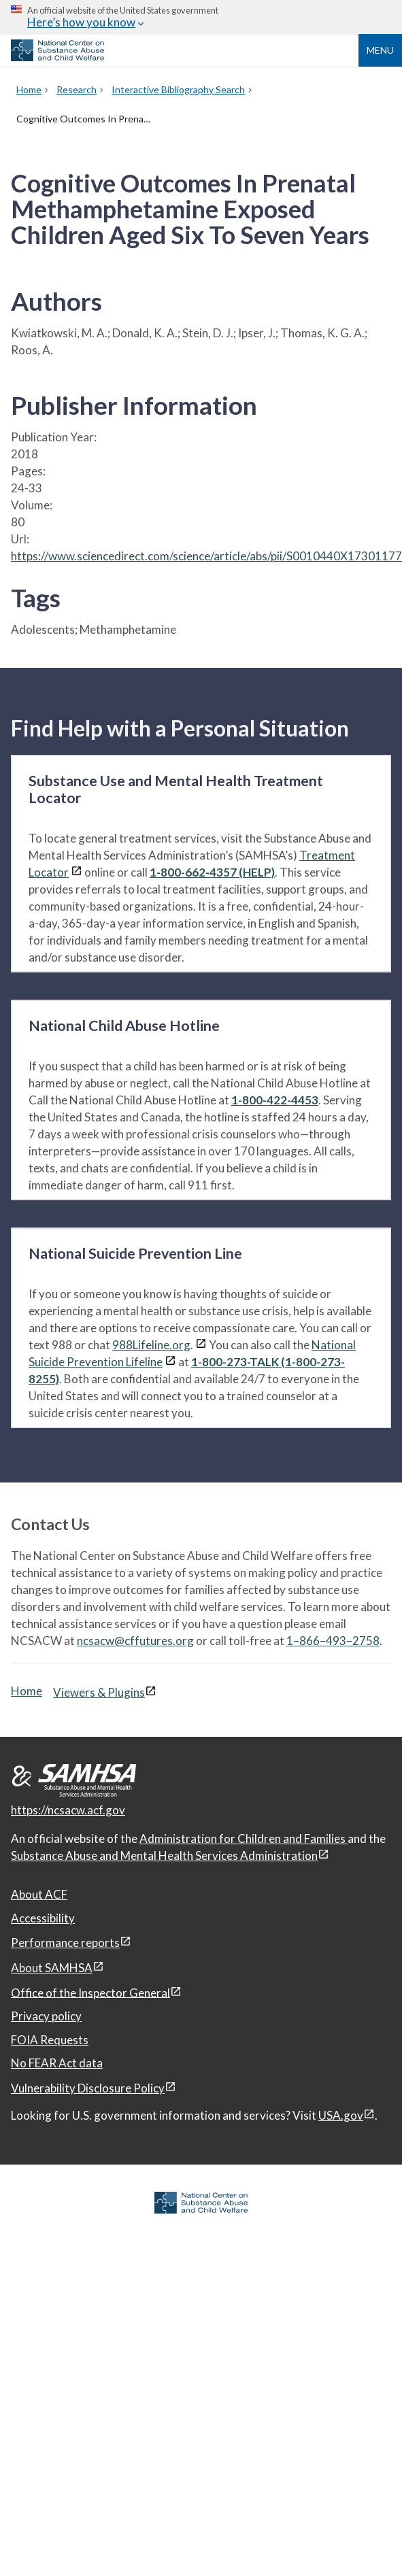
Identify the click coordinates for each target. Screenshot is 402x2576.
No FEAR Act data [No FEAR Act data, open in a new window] (57, 2063)
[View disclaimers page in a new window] (76, 872)
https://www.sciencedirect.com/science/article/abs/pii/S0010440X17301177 (206, 556)
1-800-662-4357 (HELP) (212, 872)
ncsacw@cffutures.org (135, 1640)
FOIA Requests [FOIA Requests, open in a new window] (49, 2040)
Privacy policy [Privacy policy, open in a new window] (46, 2016)
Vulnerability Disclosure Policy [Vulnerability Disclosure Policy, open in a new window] (88, 2088)
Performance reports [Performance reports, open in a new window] (65, 1942)
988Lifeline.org (151, 1345)
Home (26, 1691)
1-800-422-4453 (274, 1100)
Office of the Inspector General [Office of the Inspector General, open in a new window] (90, 1992)
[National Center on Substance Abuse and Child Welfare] (57, 57)
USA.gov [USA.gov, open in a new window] (340, 2115)
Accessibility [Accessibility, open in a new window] (43, 1918)
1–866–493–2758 (333, 1640)
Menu (380, 50)
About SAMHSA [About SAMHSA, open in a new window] (52, 1968)
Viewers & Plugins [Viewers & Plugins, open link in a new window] (99, 1692)
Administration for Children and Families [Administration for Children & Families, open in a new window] (243, 1838)
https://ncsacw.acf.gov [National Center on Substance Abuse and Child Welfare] (68, 1810)
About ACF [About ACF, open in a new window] (39, 1894)
